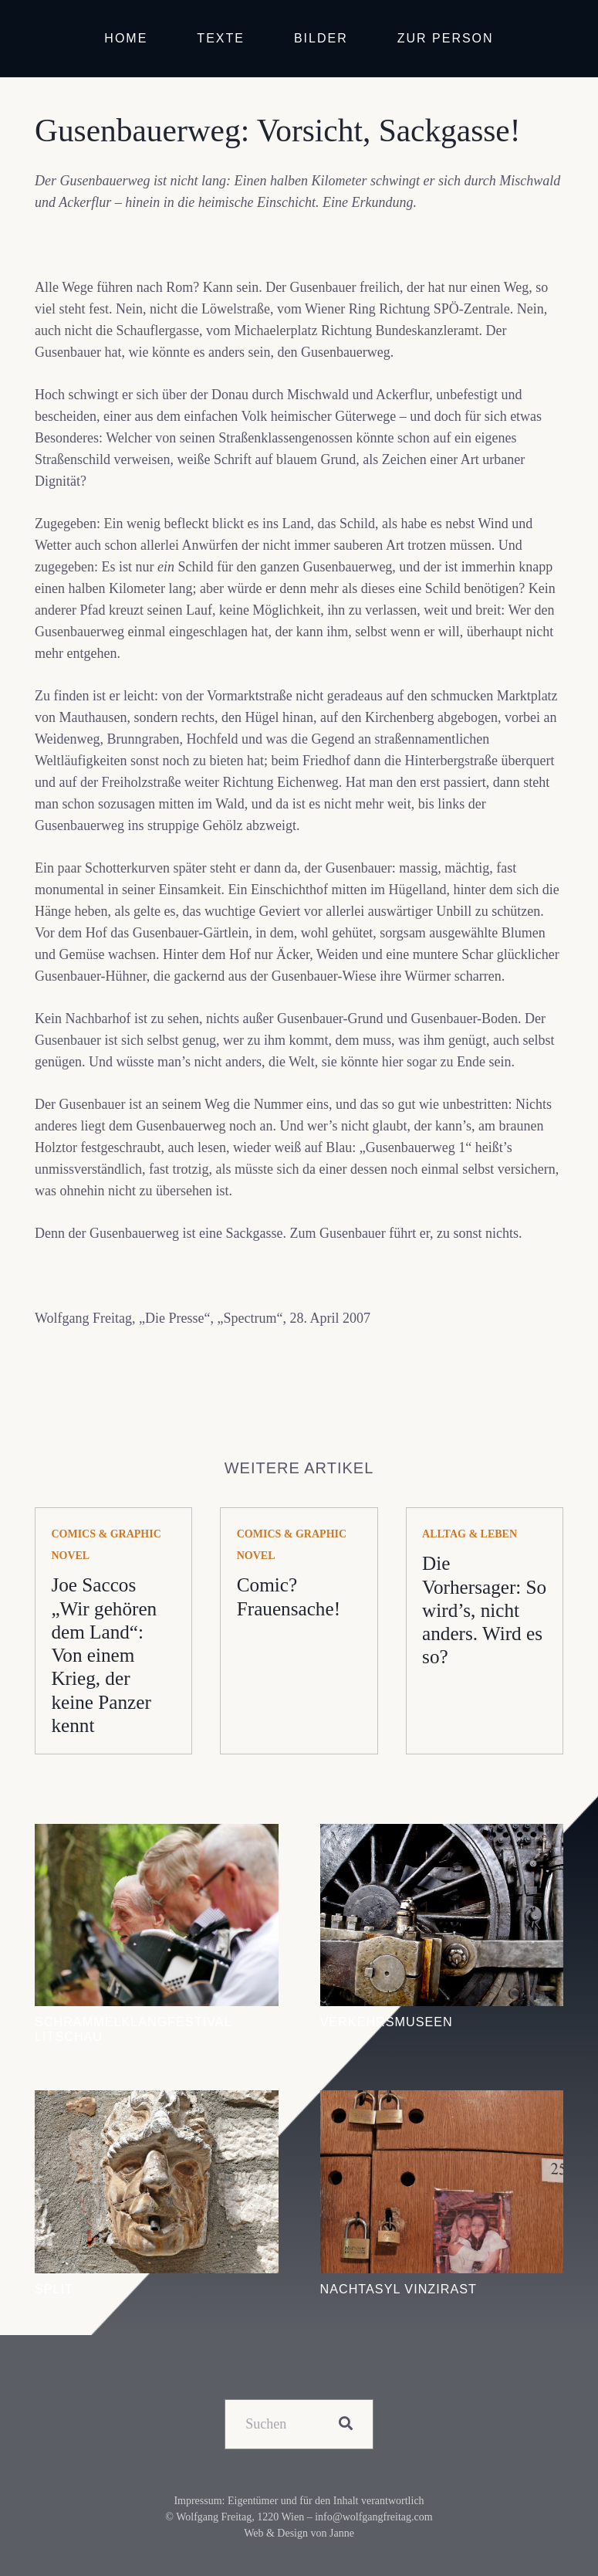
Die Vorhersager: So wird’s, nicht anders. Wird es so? (484, 1610)
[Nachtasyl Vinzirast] (442, 2101)
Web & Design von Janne (299, 2533)
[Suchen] (299, 2424)
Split (54, 2289)
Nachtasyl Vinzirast (398, 2289)
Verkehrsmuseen (386, 2022)
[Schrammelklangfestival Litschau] (157, 1834)
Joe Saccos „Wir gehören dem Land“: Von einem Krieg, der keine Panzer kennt (104, 1654)
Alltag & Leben (469, 1534)
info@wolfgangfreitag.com (373, 2517)
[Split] (157, 2101)
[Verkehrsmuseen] (442, 1834)
